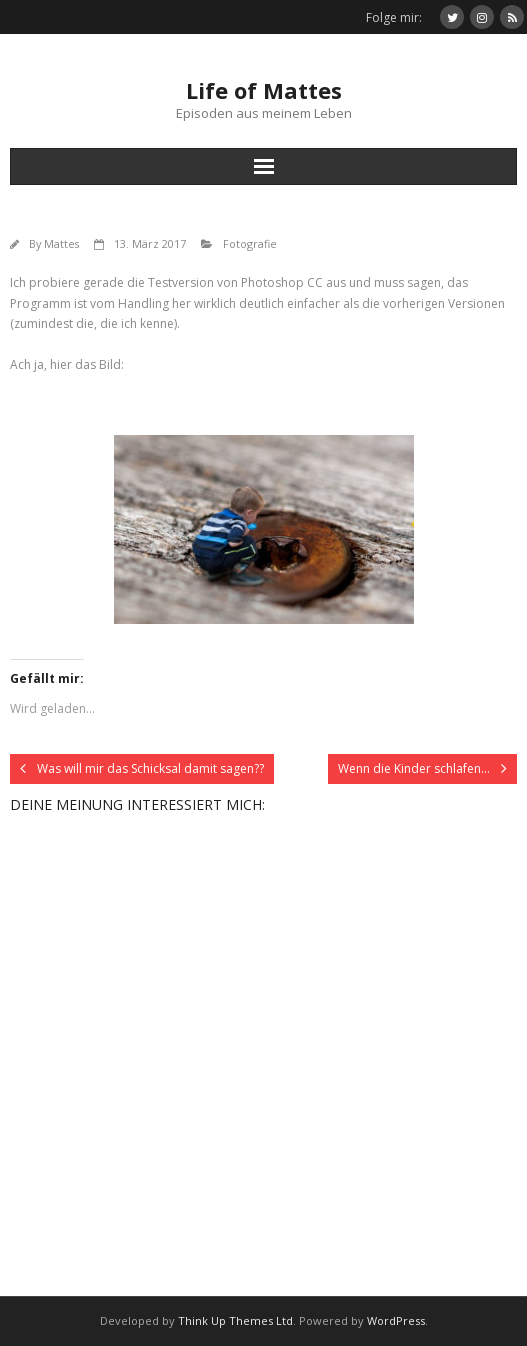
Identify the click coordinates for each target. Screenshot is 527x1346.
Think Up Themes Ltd (235, 1320)
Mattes (61, 243)
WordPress (396, 1320)
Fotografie (250, 243)
